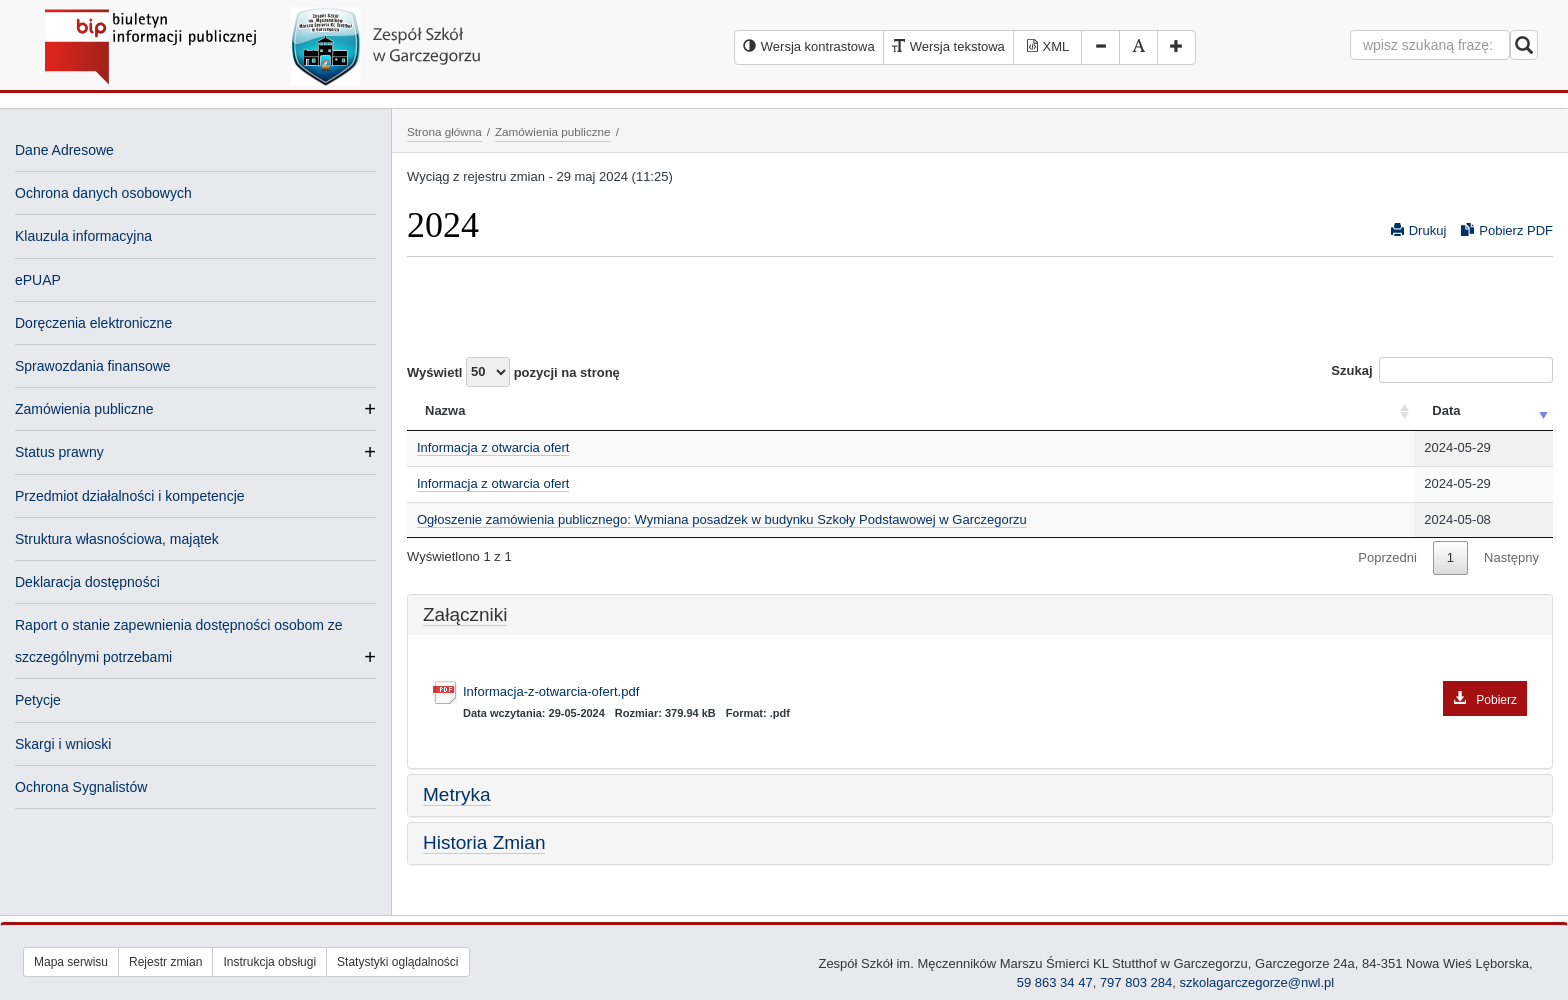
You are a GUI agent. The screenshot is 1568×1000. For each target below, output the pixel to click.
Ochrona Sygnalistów (81, 787)
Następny (1511, 557)
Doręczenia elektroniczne (93, 323)
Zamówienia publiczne (84, 409)
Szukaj (1442, 370)
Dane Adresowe (64, 150)
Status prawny (59, 452)
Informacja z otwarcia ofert (493, 447)
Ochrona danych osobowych (103, 193)
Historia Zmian (484, 842)
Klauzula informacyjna (83, 236)
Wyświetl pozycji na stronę (513, 372)
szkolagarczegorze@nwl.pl (1256, 982)
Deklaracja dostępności (87, 582)
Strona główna (444, 131)
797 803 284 (1136, 982)
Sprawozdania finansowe (93, 366)
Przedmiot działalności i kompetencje (130, 496)
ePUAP (38, 280)
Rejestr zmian (165, 962)
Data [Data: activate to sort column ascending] (1446, 410)
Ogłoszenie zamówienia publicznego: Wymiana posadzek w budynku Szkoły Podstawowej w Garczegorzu (722, 519)
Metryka (457, 794)
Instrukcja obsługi (269, 962)
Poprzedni (1387, 557)
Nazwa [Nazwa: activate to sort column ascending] (445, 410)
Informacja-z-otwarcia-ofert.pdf (995, 692)
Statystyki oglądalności (397, 962)
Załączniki (465, 614)
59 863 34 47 (1055, 982)
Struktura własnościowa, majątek (117, 539)
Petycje (38, 700)
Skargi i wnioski (63, 744)
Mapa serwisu (71, 962)
